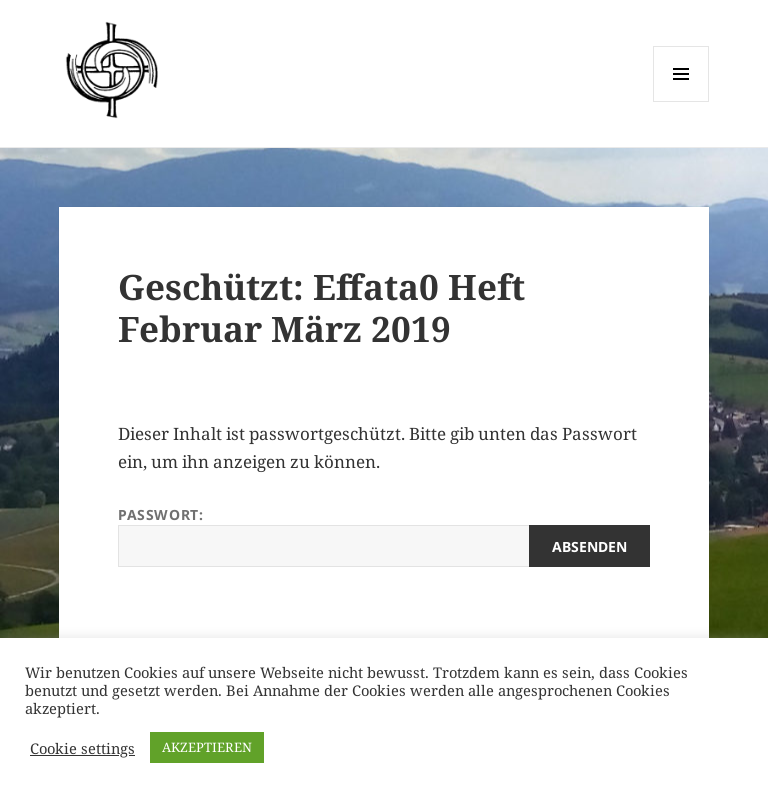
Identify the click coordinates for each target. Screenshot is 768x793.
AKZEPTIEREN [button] (207, 747)
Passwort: (384, 536)
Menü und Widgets (681, 101)
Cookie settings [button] (82, 748)
